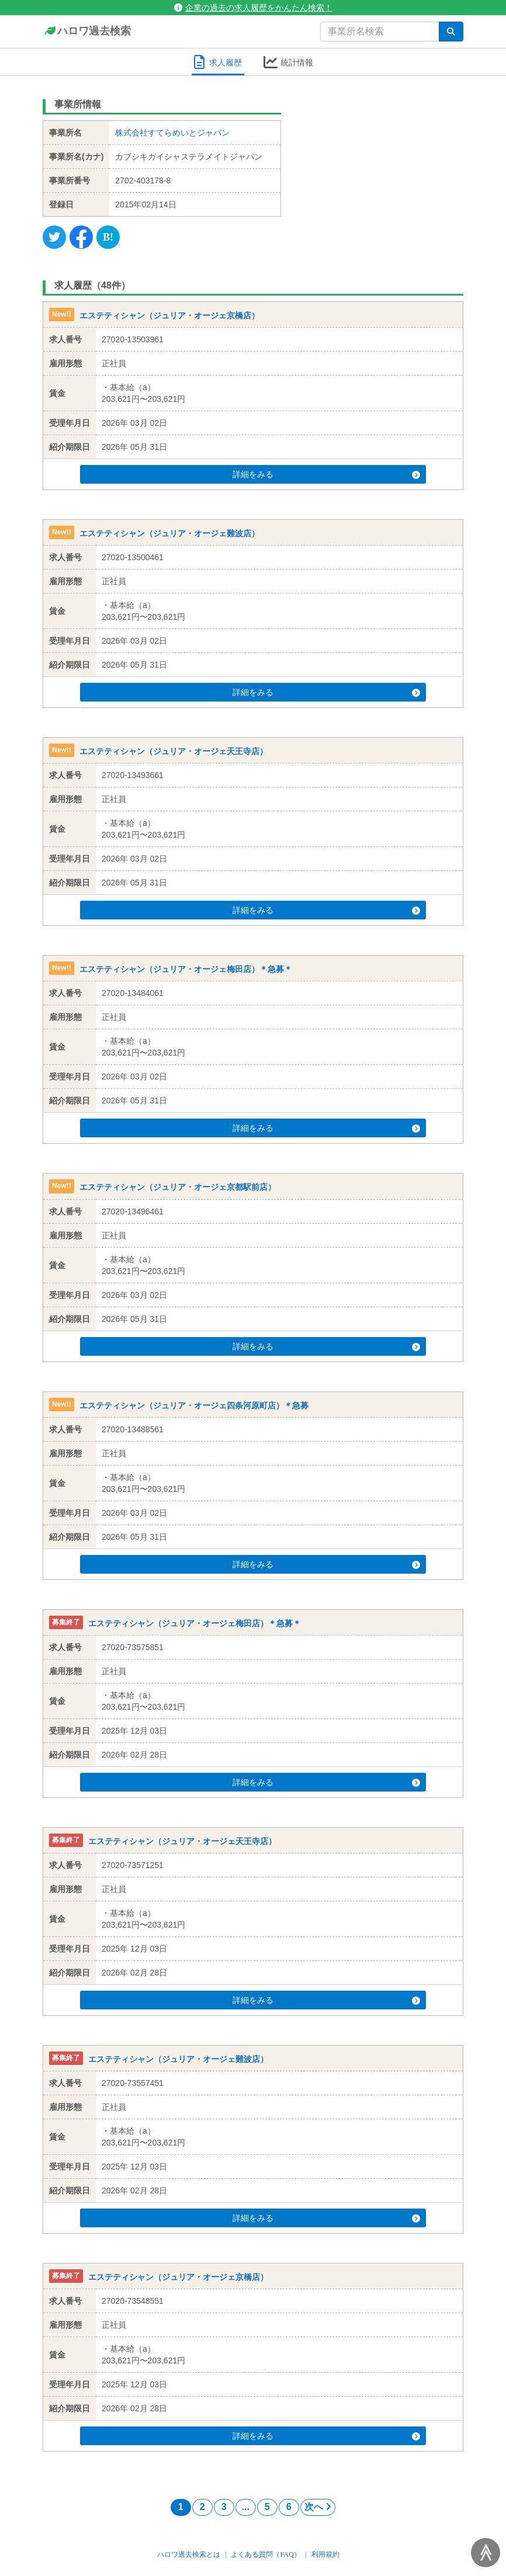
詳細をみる (270, 474)
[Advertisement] (381, 166)
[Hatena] (108, 237)
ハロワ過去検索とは (188, 2554)
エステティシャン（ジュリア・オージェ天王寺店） (173, 751)
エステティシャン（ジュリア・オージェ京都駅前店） (177, 1187)
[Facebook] (81, 237)
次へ (317, 2507)
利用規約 (325, 2554)
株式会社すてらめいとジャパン (172, 132)
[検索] (451, 31)
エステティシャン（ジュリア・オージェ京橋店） (169, 315)
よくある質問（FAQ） (265, 2554)
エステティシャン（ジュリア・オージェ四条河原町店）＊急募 (194, 1405)
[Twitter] (54, 237)
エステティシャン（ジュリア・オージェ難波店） (169, 533)
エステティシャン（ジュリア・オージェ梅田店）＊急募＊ (185, 969)
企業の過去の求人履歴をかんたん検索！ (253, 7)
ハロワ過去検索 (87, 31)
